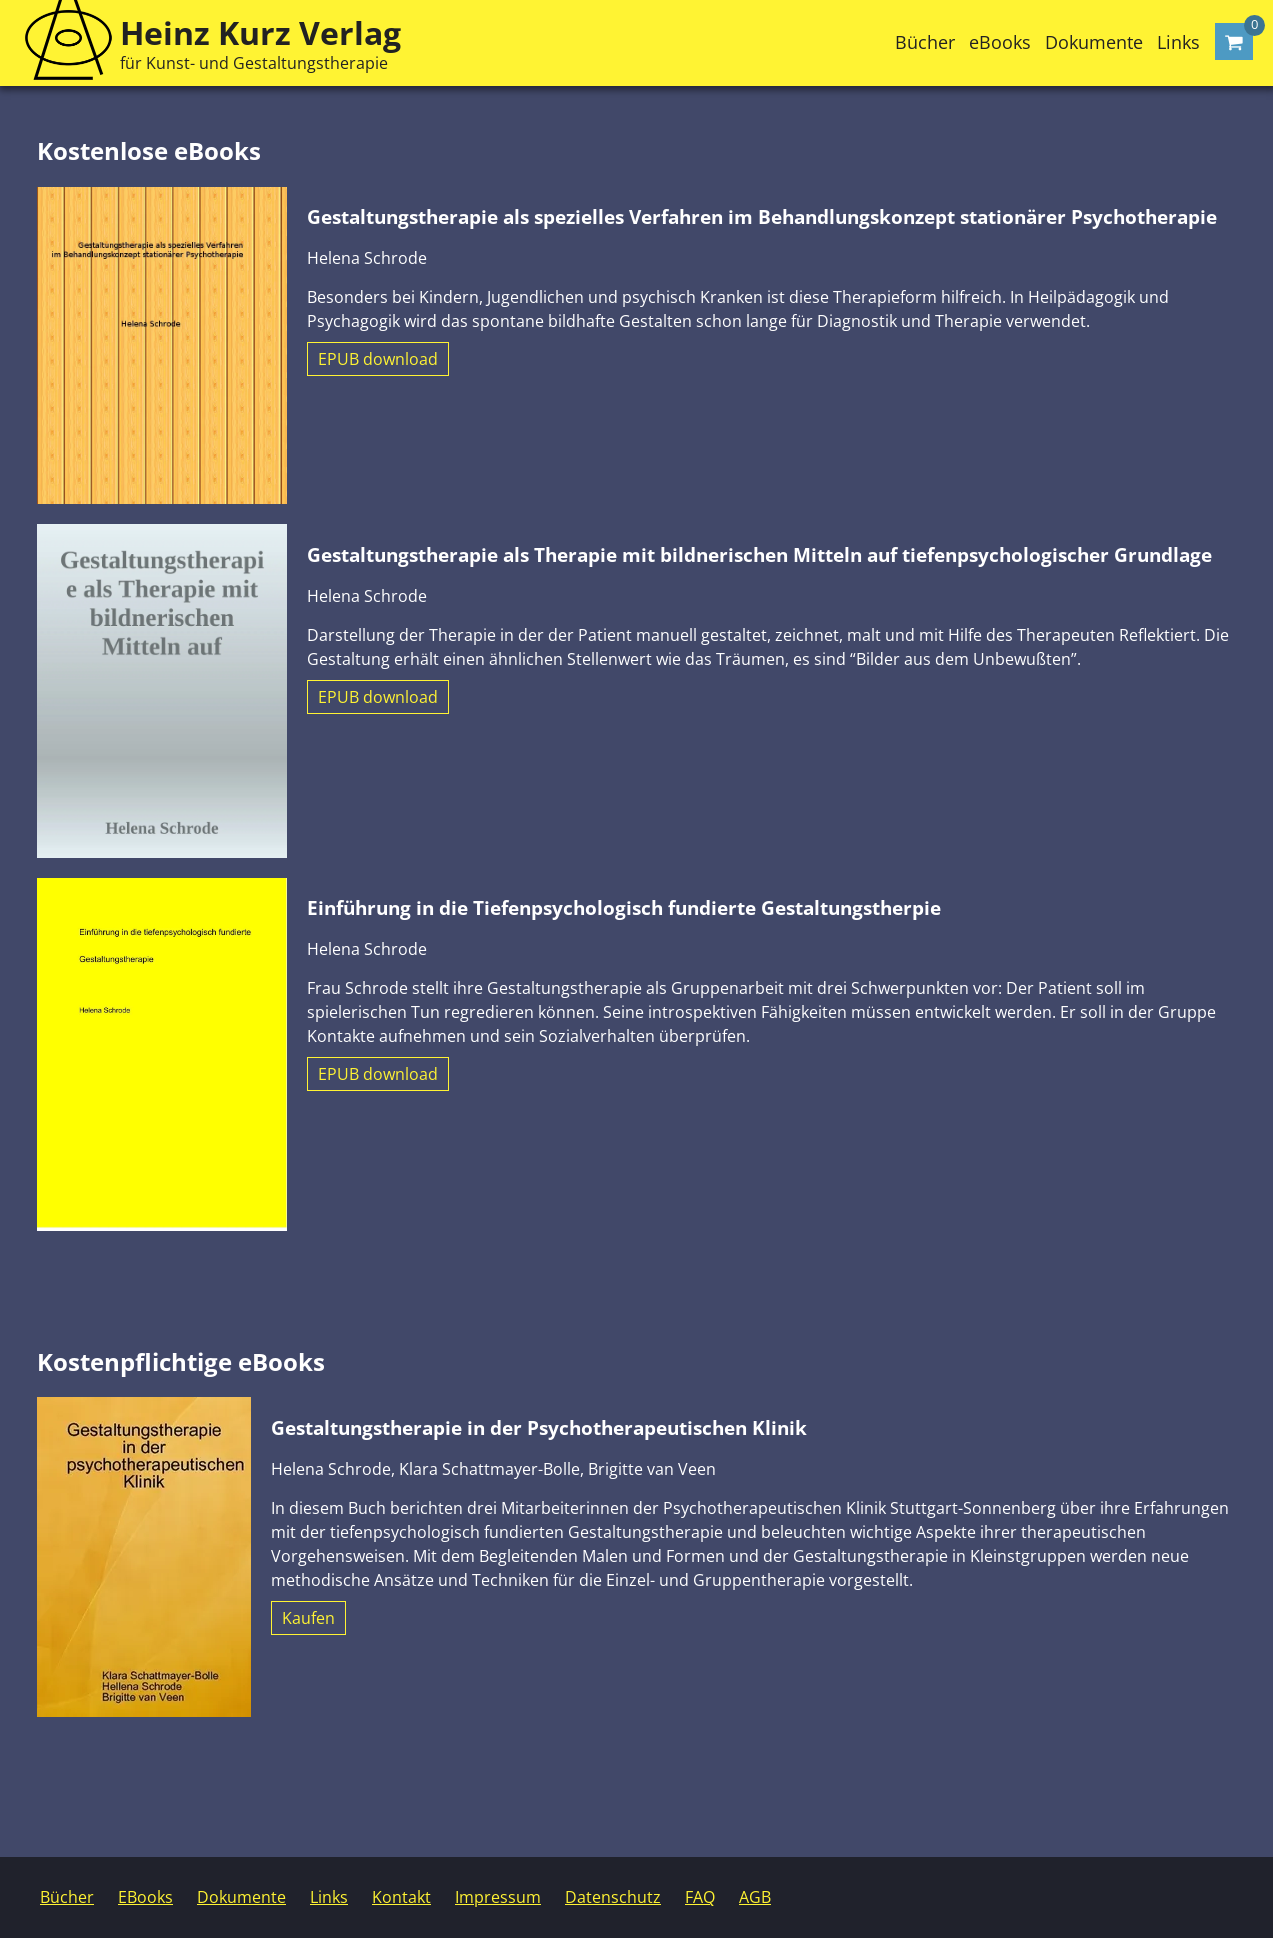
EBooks (145, 1897)
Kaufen (308, 1618)
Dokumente (1094, 42)
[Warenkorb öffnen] (1234, 41)
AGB (755, 1897)
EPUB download (378, 359)
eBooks (1000, 42)
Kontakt (401, 1897)
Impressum (498, 1897)
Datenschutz (613, 1897)
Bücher (925, 42)
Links (1178, 42)
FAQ (700, 1897)
